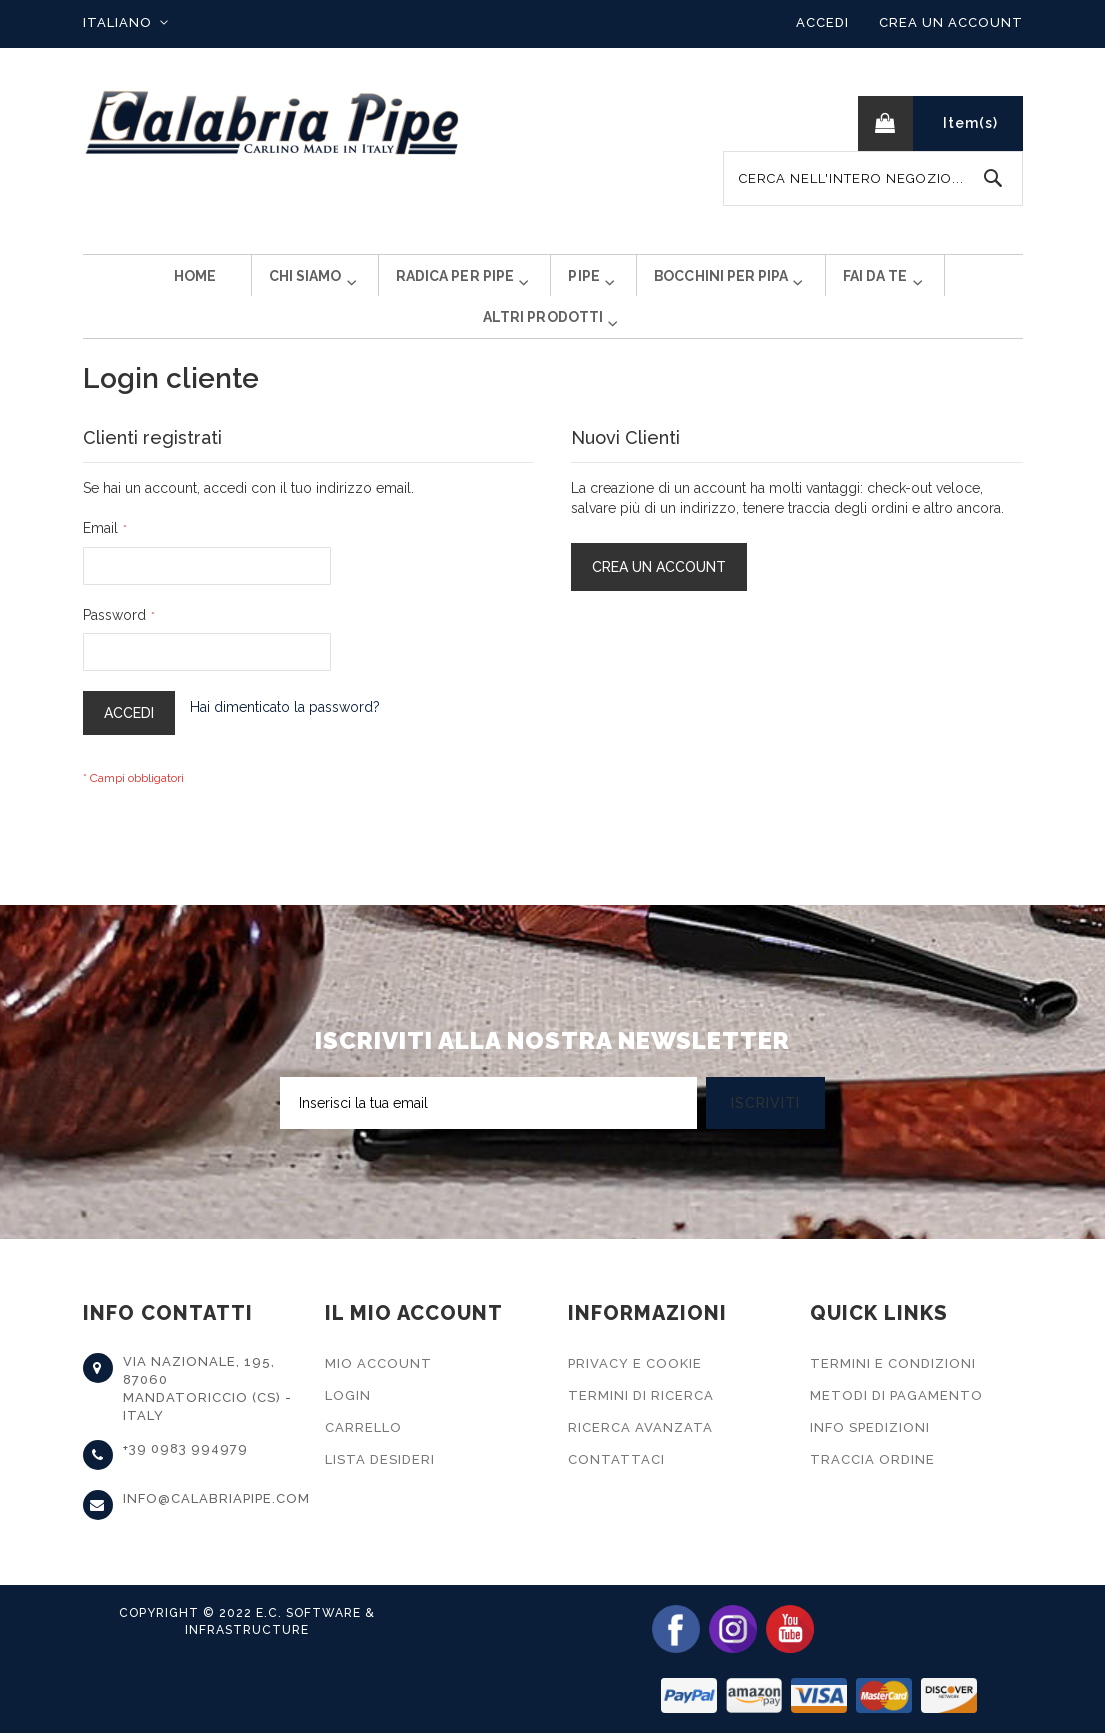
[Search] (993, 178)
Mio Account (378, 1363)
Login (348, 1395)
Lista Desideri (380, 1459)
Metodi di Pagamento (896, 1395)
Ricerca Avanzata (640, 1427)
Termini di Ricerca (641, 1395)
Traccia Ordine (872, 1459)
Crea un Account (951, 22)
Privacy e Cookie (635, 1363)
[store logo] (273, 123)
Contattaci (616, 1459)
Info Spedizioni (870, 1427)
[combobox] (873, 178)
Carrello (363, 1427)
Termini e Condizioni (893, 1363)
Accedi (822, 22)
